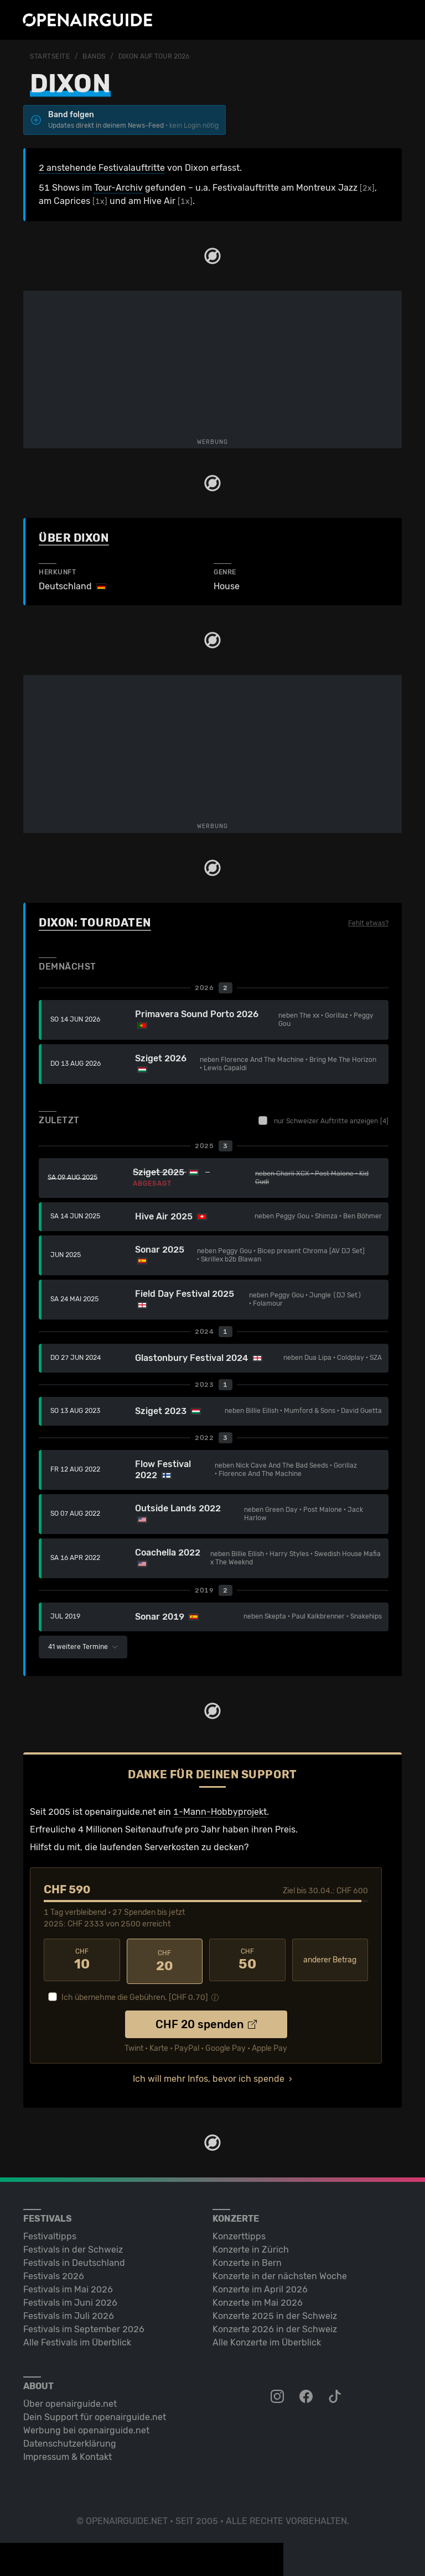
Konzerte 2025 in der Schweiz (274, 2313)
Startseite (50, 56)
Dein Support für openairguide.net (94, 2414)
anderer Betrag (329, 1960)
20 (165, 1959)
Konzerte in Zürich (250, 2247)
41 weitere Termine (83, 1647)
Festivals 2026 (53, 2273)
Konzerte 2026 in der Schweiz (274, 2326)
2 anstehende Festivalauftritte (102, 168)
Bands (94, 56)
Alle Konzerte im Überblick (266, 2339)
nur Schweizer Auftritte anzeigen (323, 1120)
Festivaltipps (49, 2233)
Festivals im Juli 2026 (68, 2313)
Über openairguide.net (70, 2401)
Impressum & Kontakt (67, 2454)
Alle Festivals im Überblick (77, 2339)
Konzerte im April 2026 (260, 2286)
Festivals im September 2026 (83, 2326)
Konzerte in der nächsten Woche (279, 2273)
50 (247, 1959)
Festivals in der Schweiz (73, 2247)
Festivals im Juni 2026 (70, 2300)
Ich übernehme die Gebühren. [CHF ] (134, 1995)
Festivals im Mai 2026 (68, 2286)
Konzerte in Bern (247, 2260)
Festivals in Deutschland (74, 2260)
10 (82, 1959)
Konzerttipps (239, 2233)
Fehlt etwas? (368, 923)
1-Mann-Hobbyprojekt (220, 1812)
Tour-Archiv (118, 187)
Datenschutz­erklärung (69, 2441)
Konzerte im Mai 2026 (257, 2300)
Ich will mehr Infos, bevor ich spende (208, 2076)
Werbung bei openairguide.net (86, 2427)
